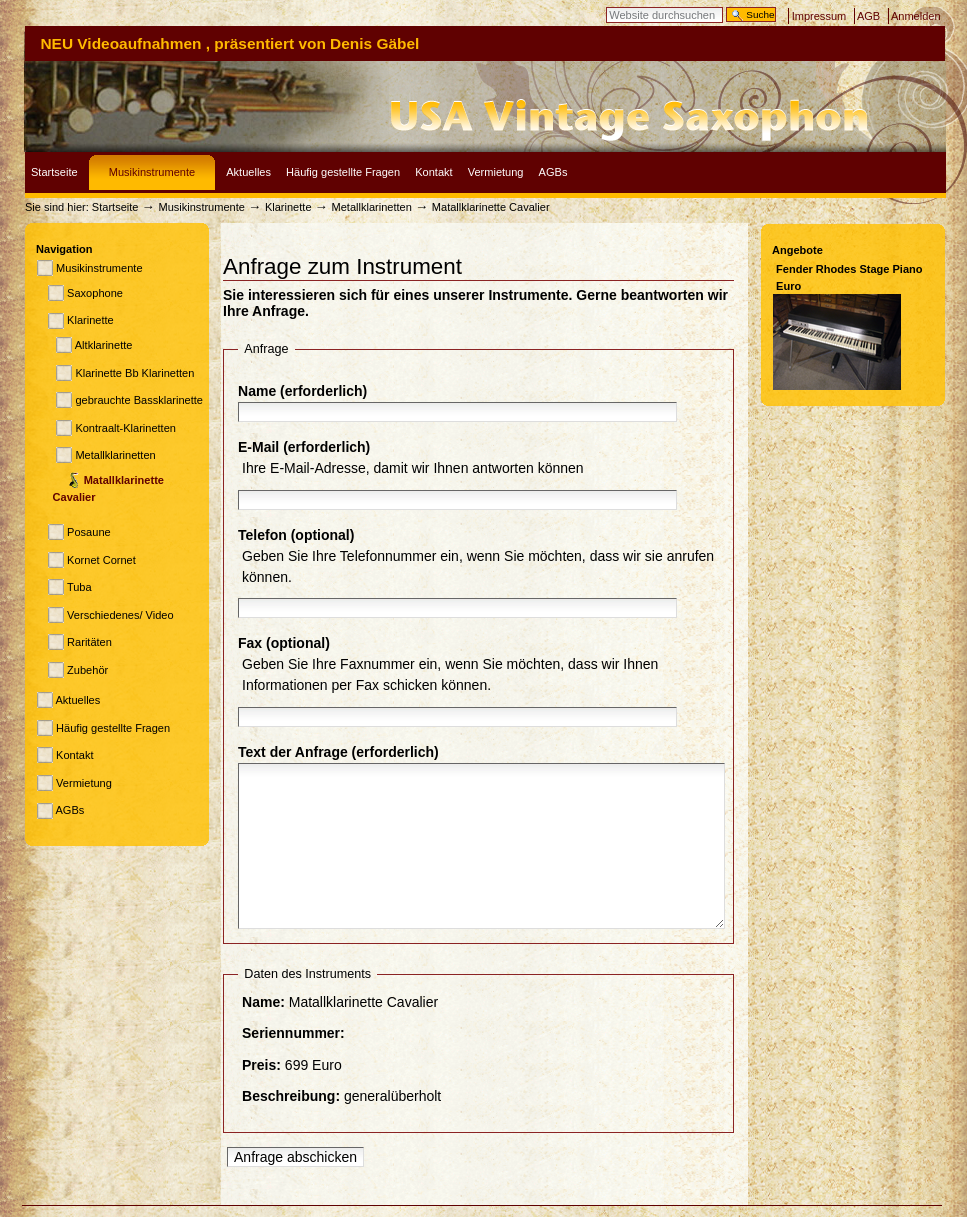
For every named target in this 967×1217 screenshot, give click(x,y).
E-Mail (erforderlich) (304, 447)
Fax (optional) (284, 643)
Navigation (64, 249)
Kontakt (433, 172)
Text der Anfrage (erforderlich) (338, 752)
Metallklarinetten (372, 207)
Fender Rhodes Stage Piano (849, 269)
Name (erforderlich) (302, 391)
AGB (868, 16)
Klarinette (290, 207)
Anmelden (916, 16)
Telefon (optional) (296, 535)
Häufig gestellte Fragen (343, 172)
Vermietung (496, 172)
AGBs (553, 172)
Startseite (54, 172)
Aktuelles (248, 172)
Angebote (797, 250)
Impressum (819, 16)
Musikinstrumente (152, 172)
